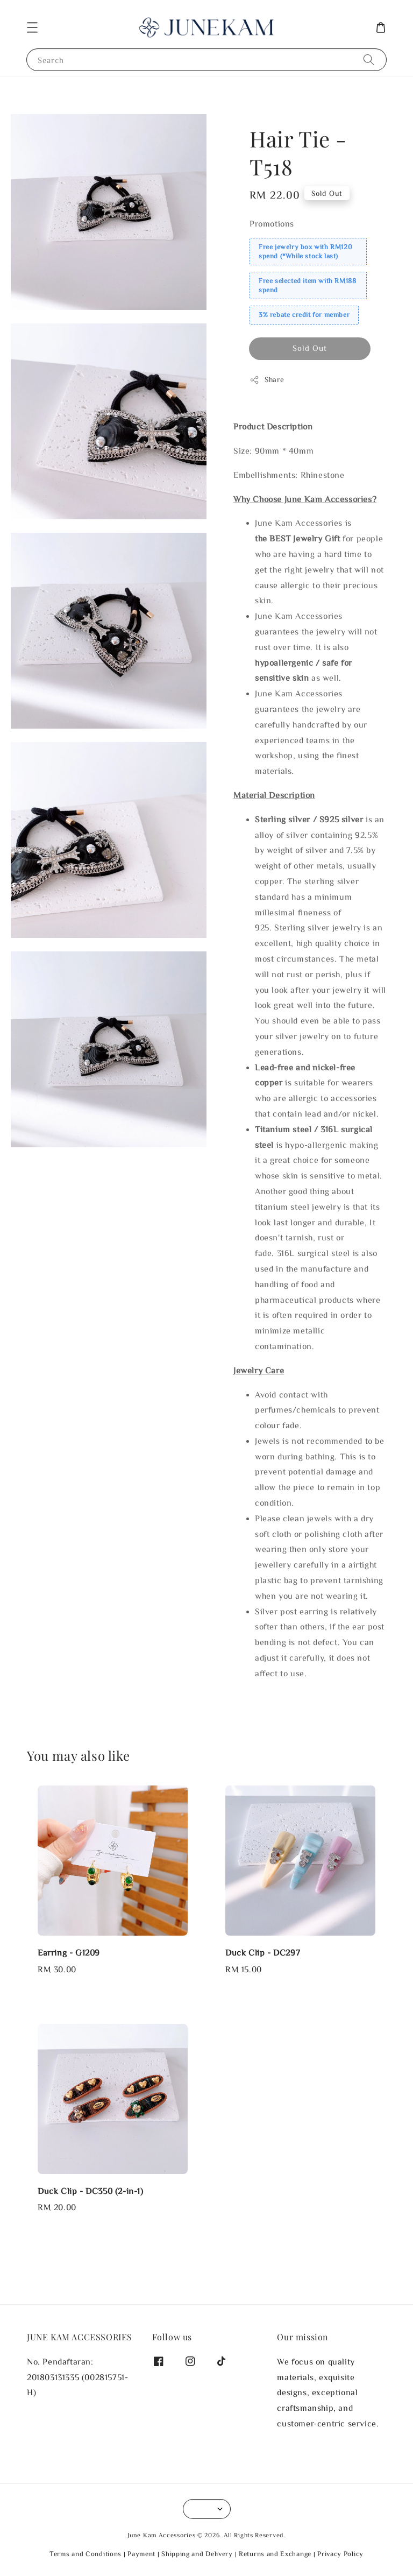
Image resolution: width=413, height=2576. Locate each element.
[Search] (369, 59)
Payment (141, 2553)
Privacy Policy (340, 2553)
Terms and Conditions (85, 2553)
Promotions (272, 223)
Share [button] (267, 380)
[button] (32, 27)
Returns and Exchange (275, 2553)
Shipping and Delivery (197, 2553)
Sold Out (310, 348)
